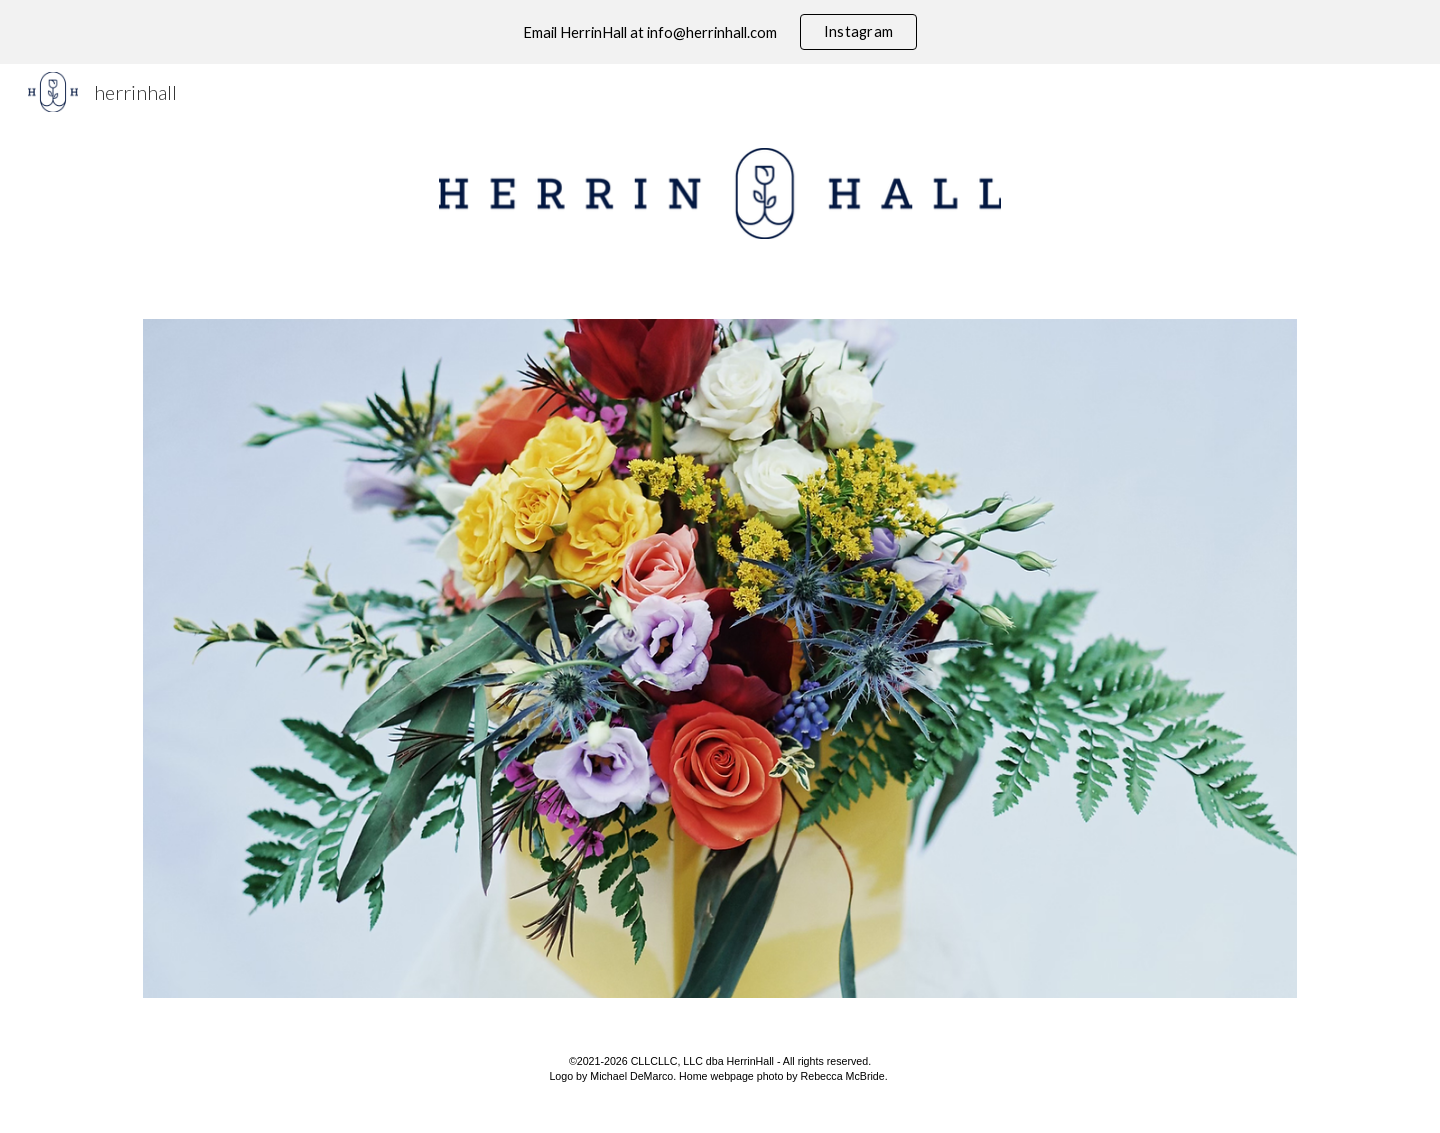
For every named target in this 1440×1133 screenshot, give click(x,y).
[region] (720, 32)
